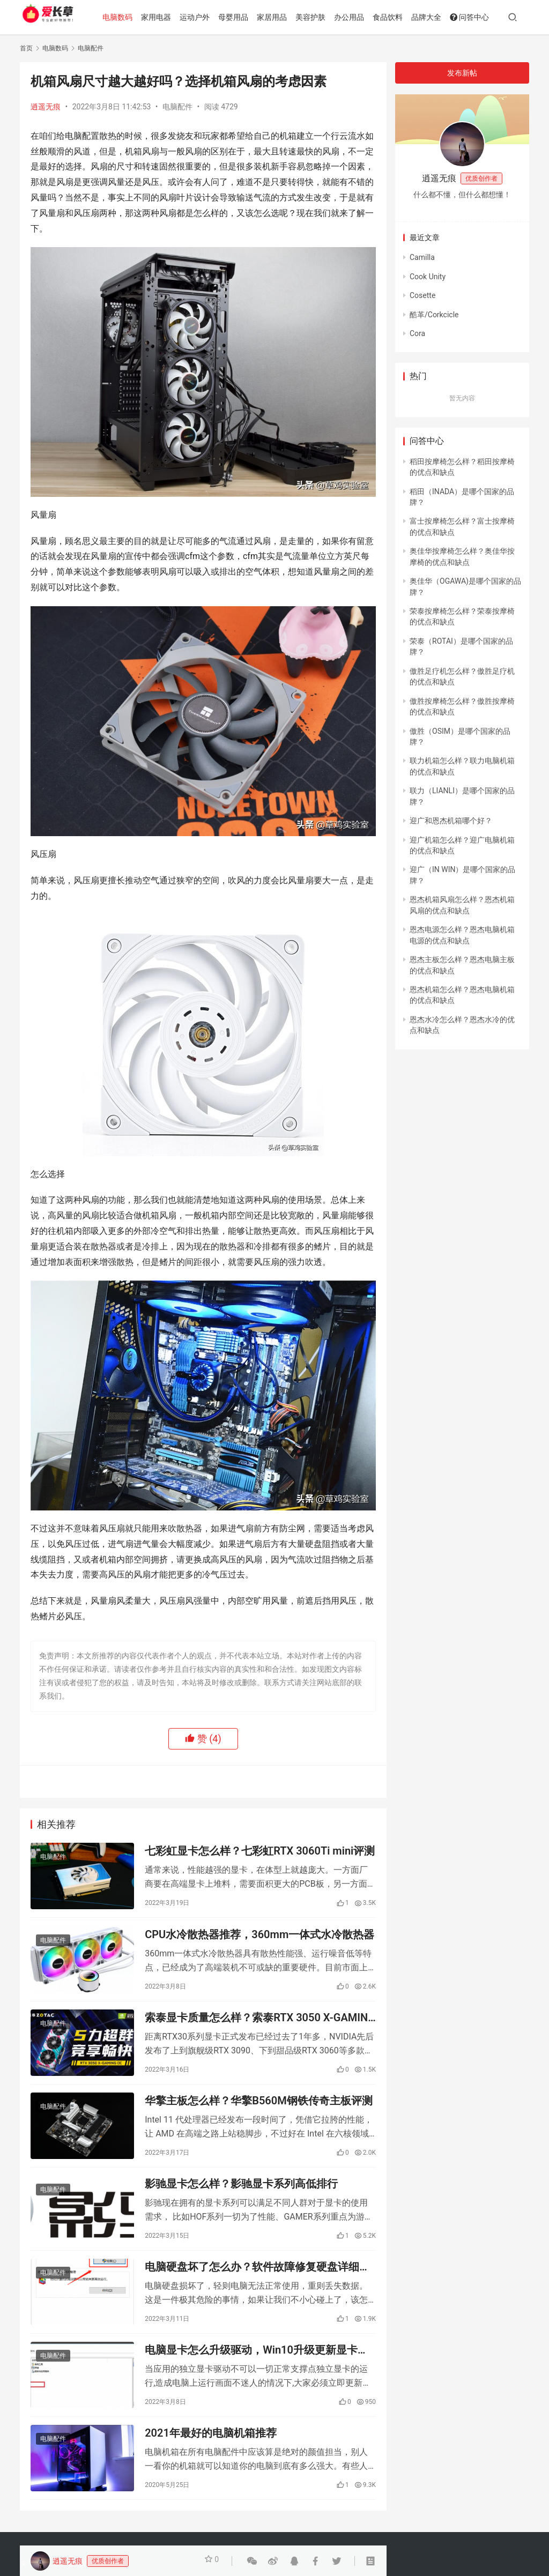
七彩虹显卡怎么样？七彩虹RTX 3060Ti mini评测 (260, 1853)
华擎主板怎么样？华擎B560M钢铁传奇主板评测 (258, 2118)
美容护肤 (324, 17)
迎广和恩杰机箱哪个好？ (451, 820)
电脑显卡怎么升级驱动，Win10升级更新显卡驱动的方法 (256, 2384)
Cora (417, 333)
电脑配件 (177, 106)
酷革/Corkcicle (434, 314)
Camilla (422, 257)
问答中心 (482, 17)
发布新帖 (462, 73)
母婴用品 (247, 17)
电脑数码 (131, 17)
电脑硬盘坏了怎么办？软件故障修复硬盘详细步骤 (257, 2296)
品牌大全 (440, 17)
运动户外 (208, 17)
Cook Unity (428, 276)
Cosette (422, 295)
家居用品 (285, 17)
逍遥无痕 (46, 106)
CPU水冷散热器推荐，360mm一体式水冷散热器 (259, 1941)
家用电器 (169, 17)
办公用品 (362, 17)
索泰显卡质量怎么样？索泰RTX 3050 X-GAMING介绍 (260, 2030)
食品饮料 (401, 17)
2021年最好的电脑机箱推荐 (211, 2472)
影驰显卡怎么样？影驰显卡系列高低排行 (241, 2207)
